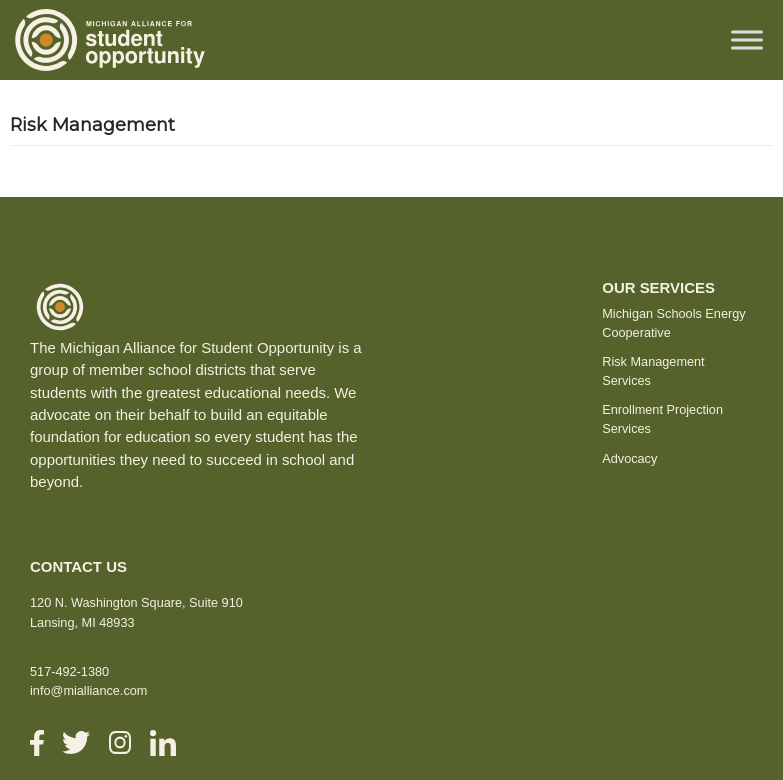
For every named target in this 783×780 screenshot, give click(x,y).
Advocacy (629, 458)
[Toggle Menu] (747, 39)
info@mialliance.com (88, 690)
